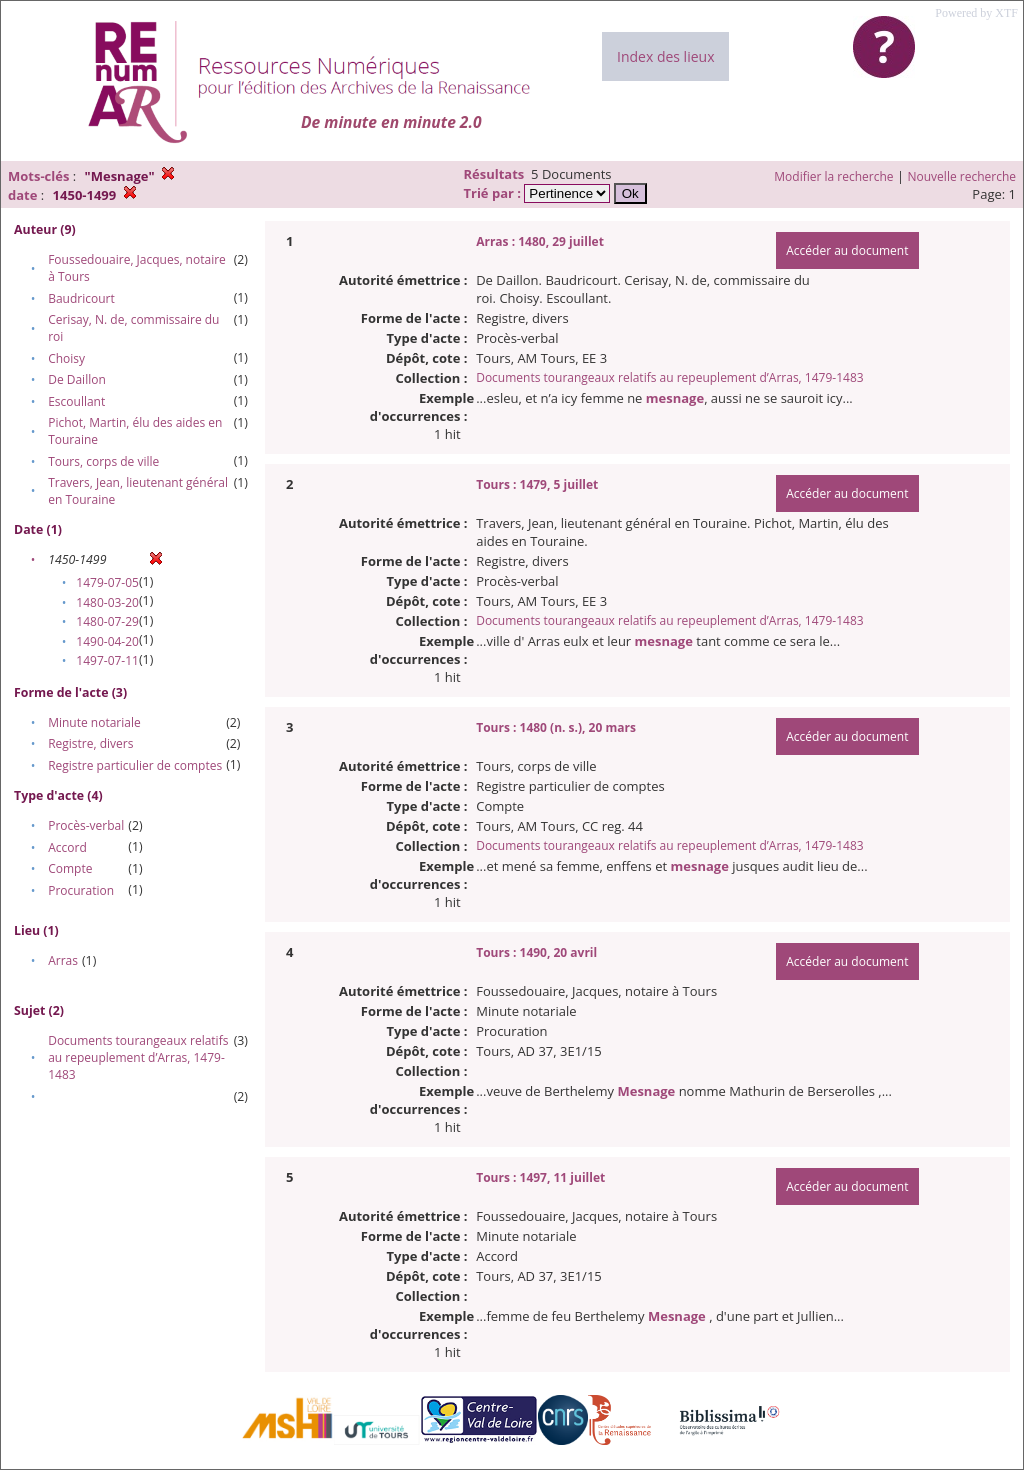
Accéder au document (847, 250)
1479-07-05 (107, 582)
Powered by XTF (976, 13)
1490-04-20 (107, 641)
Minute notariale (94, 722)
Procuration (81, 890)
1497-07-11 (107, 660)
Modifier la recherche (833, 176)
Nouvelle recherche (962, 176)
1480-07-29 (107, 621)
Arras (63, 960)
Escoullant (76, 401)
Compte (70, 868)
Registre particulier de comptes (135, 765)
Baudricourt (81, 298)
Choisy (66, 358)
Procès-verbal (86, 825)
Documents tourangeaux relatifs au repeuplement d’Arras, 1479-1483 (138, 1057)
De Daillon (77, 379)
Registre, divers (90, 743)
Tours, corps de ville (103, 461)
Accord (67, 847)
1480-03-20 (107, 602)
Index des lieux (665, 56)
